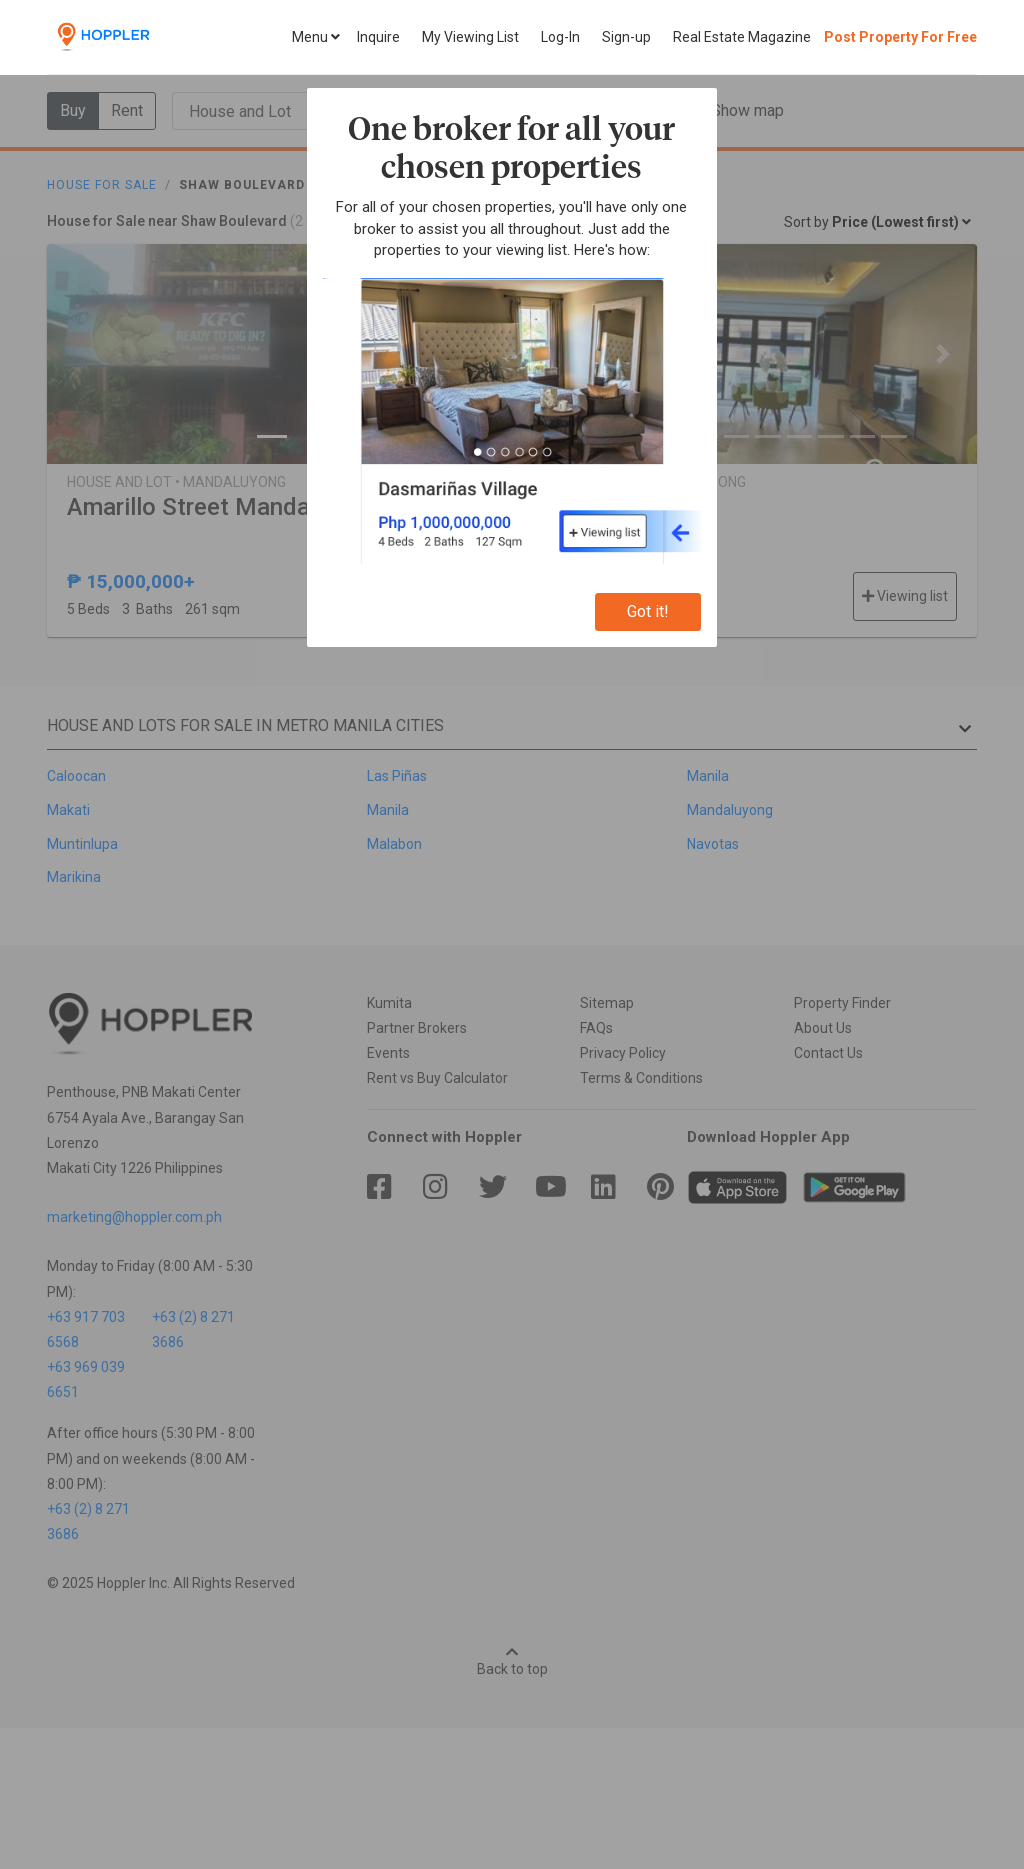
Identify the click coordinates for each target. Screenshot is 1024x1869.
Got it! (648, 611)
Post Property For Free (900, 37)
